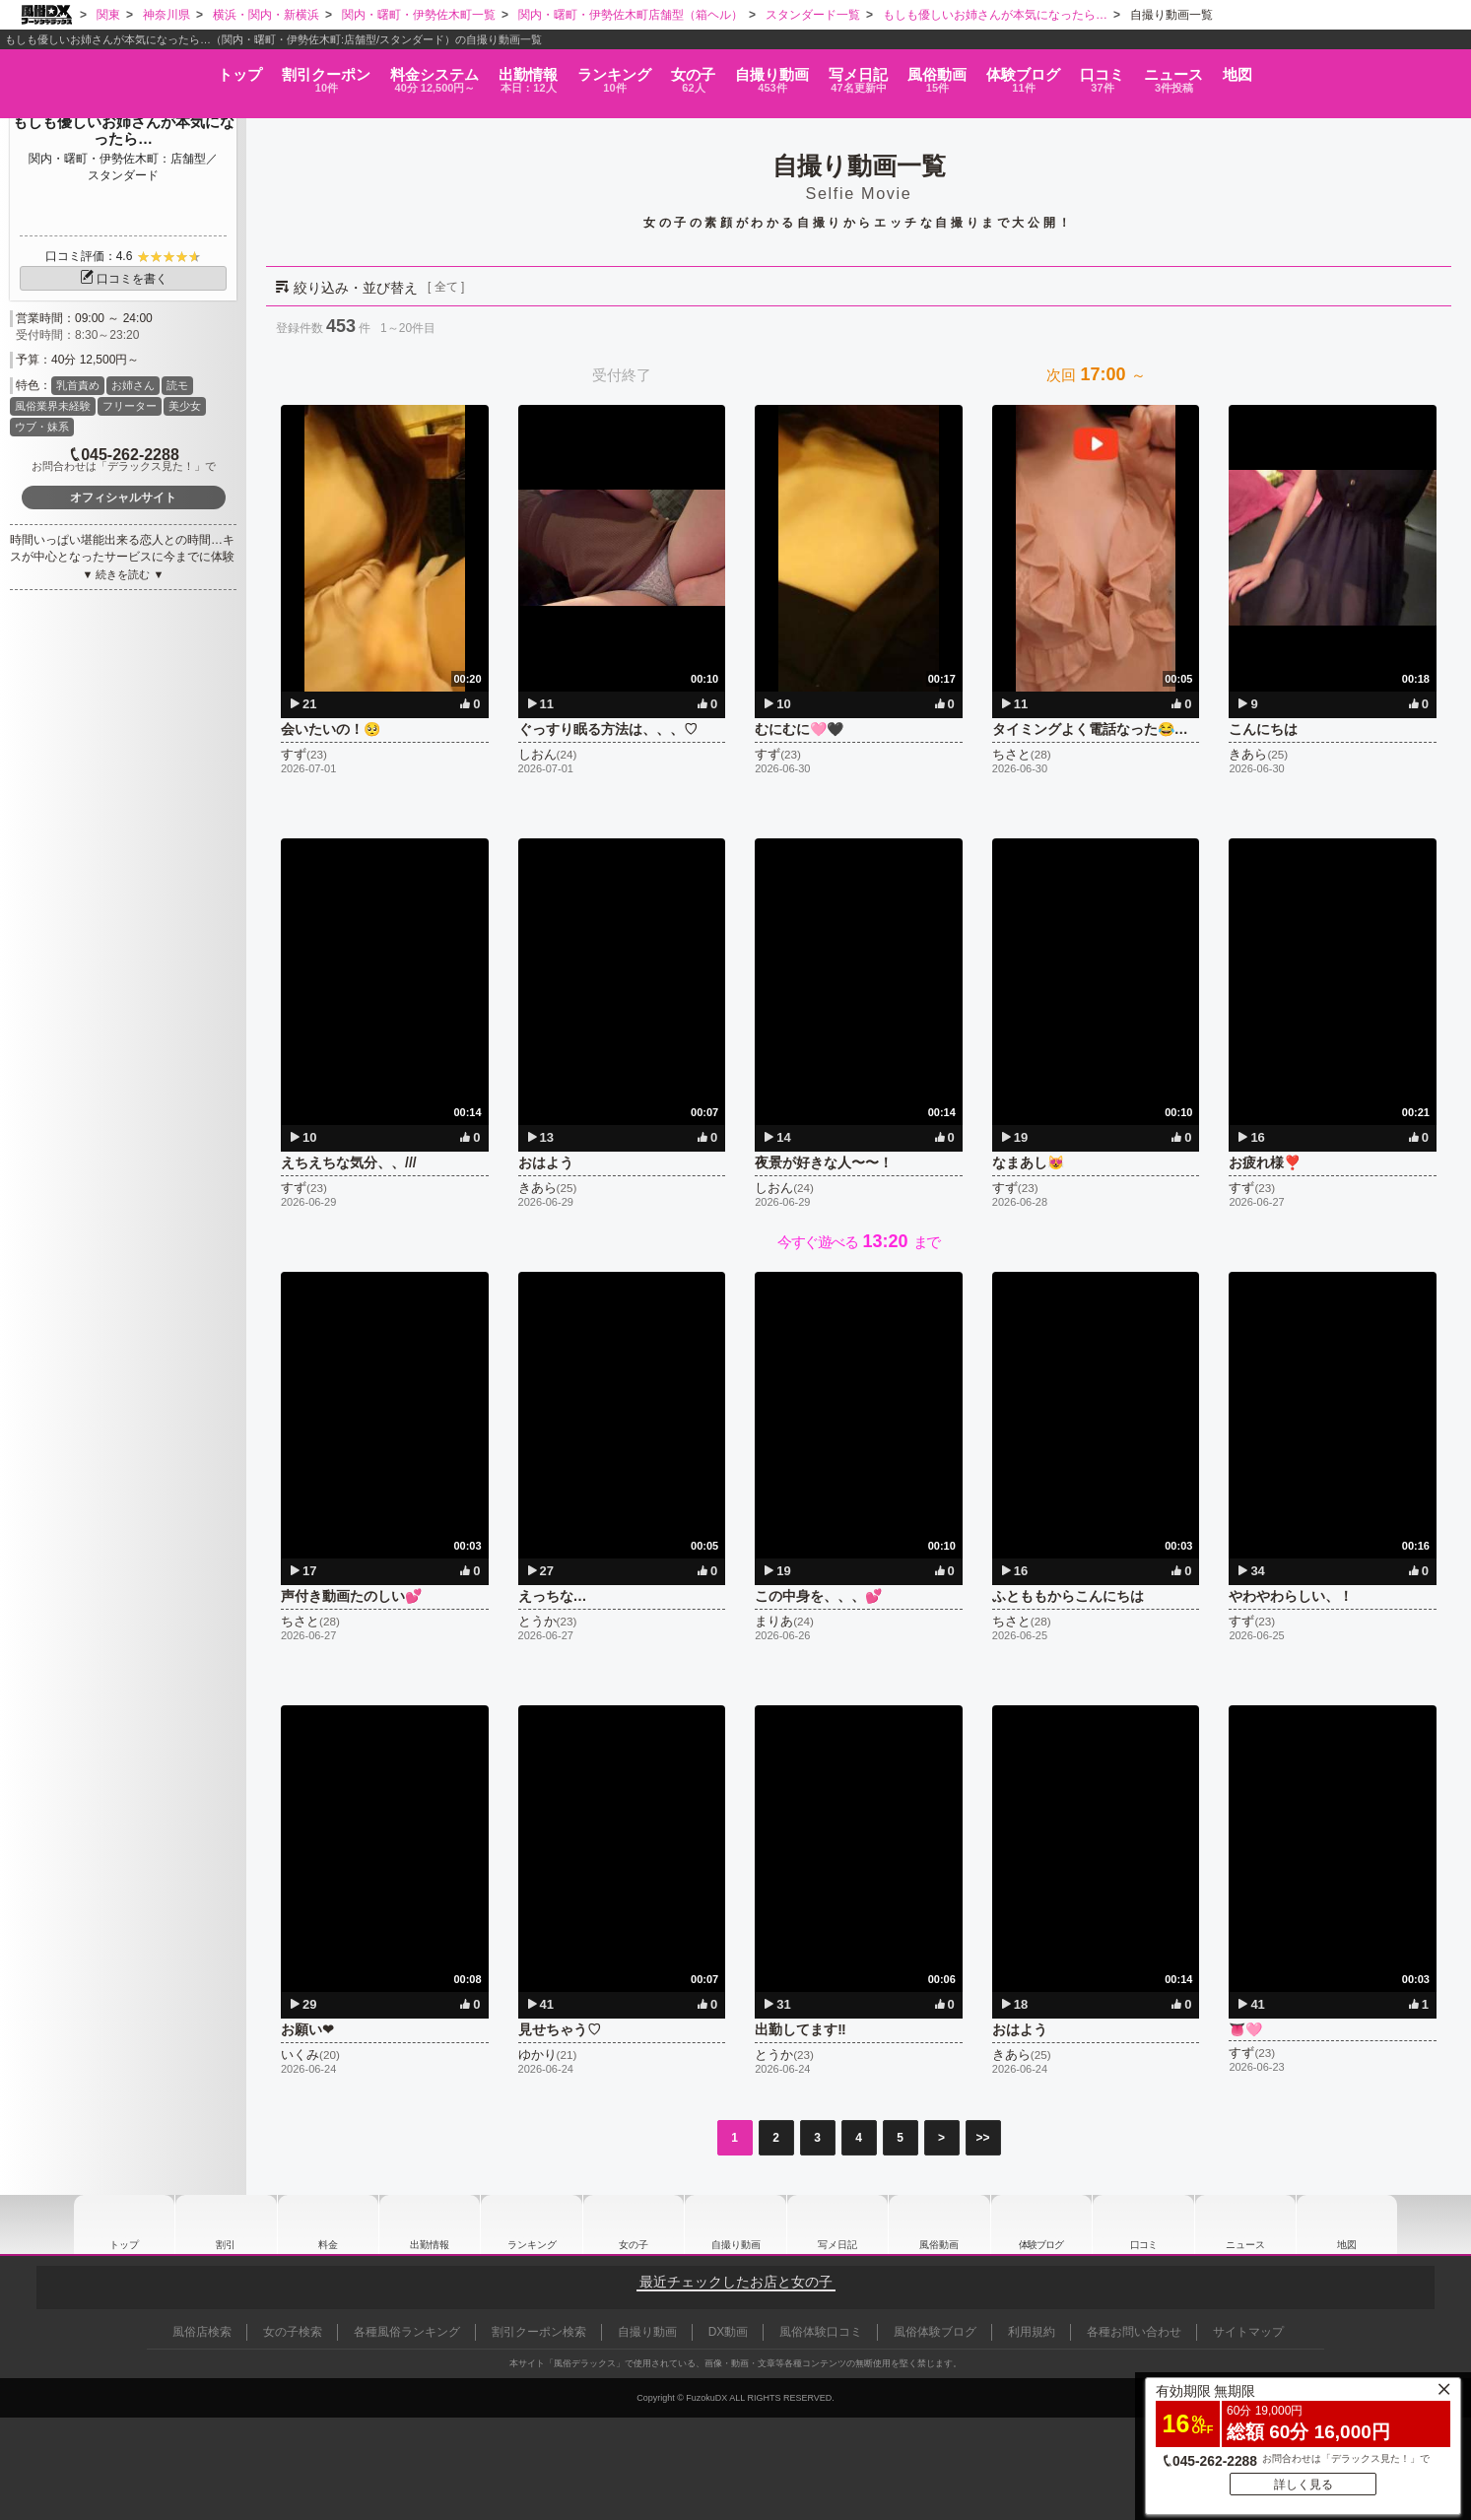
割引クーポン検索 (539, 2332)
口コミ (1210, 70)
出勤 (443, 70)
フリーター (129, 406)
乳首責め (78, 385)
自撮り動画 (736, 2224)
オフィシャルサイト (123, 497)
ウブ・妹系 (42, 426)
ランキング (557, 70)
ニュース (1309, 70)
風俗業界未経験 (53, 406)
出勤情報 (429, 2224)
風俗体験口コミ (820, 2332)
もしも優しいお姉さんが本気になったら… (123, 130)
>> (982, 2138)
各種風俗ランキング (407, 2332)
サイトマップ (1248, 2332)
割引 (189, 70)
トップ (76, 64)
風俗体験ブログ (935, 2332)
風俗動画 (990, 70)
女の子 (663, 70)
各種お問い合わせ (1134, 2332)
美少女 (184, 406)
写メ (884, 70)
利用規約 (1031, 2332)
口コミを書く (123, 279)
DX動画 (728, 2332)
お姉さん (133, 385)
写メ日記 (837, 2224)
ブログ (1103, 70)
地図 (1402, 64)
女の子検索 (292, 2332)
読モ (177, 385)
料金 (323, 70)
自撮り (769, 70)
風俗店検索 (202, 2332)
